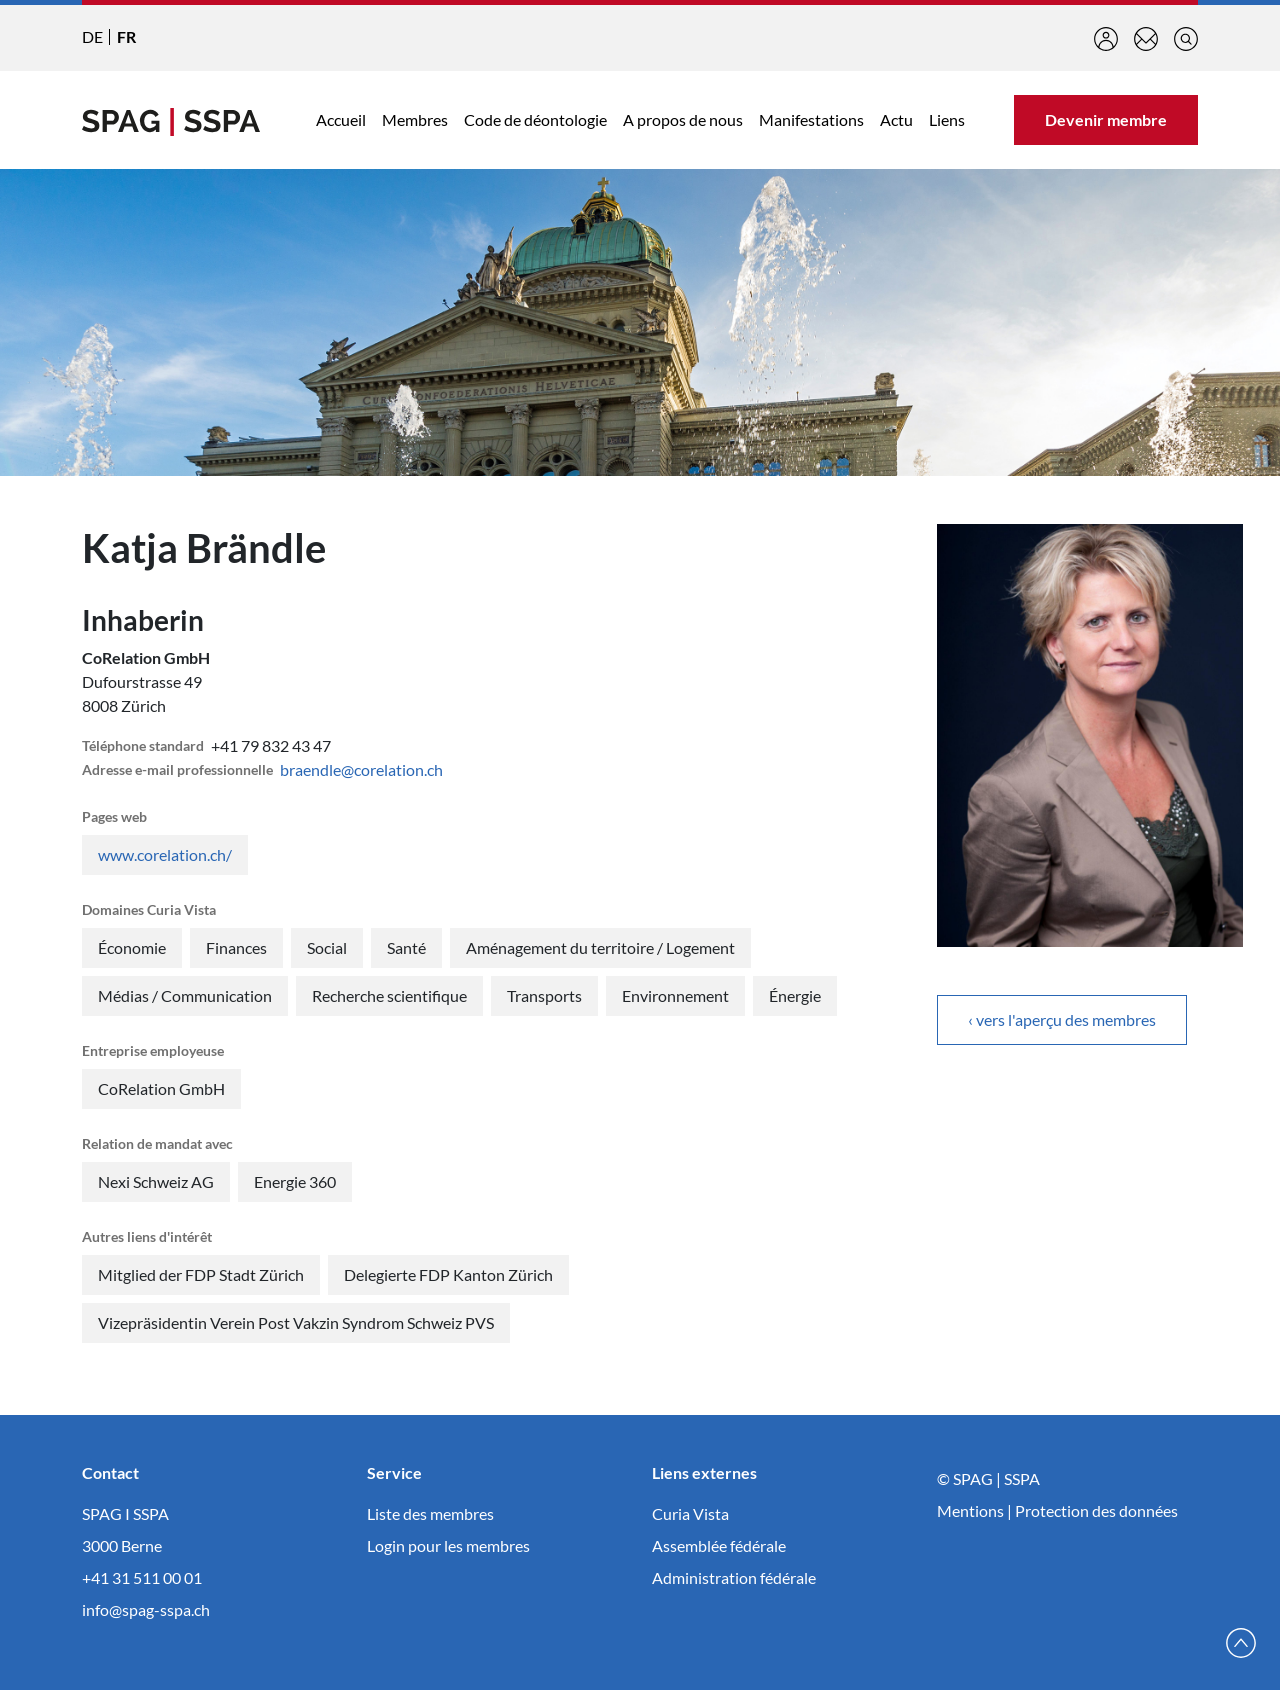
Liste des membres (430, 1513)
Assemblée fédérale (719, 1545)
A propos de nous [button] (683, 119)
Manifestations (811, 119)
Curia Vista (690, 1513)
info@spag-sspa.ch (146, 1609)
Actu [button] (896, 119)
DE (92, 36)
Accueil (341, 119)
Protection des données (1096, 1510)
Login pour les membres (448, 1545)
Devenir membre (1106, 119)
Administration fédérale (734, 1577)
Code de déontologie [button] (535, 119)
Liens (947, 119)
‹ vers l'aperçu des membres (1062, 1019)
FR (126, 36)
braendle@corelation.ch (361, 769)
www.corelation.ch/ (165, 854)
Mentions (970, 1510)
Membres (415, 119)
